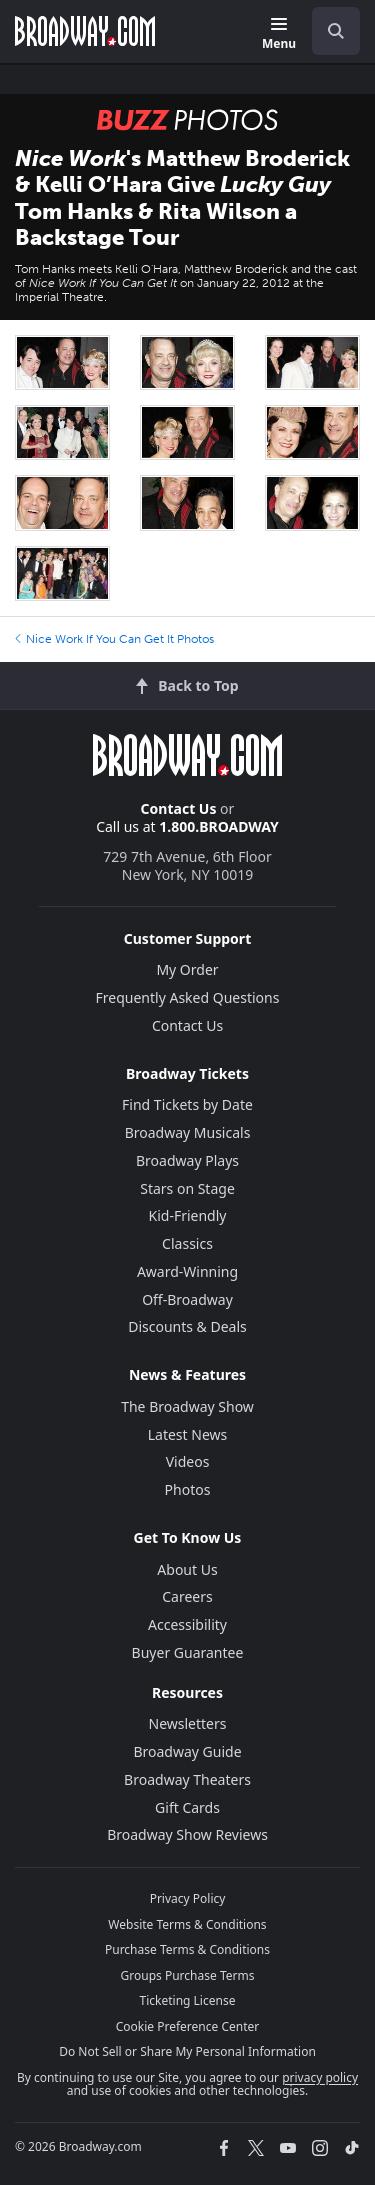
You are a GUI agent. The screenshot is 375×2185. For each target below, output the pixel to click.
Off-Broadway (187, 1299)
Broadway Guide (187, 1751)
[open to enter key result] (336, 31)
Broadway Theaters (187, 1779)
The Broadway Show (187, 1406)
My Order (187, 969)
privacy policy (320, 2077)
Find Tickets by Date (187, 1104)
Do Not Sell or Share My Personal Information (187, 2051)
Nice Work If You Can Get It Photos (114, 639)
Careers (187, 1596)
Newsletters (188, 1723)
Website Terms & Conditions (187, 1924)
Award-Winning (187, 1271)
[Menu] (279, 34)
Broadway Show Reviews (187, 1834)
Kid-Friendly (188, 1215)
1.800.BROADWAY (219, 826)
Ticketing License (188, 2000)
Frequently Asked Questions (188, 997)
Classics (187, 1243)
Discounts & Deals (187, 1326)
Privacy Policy (188, 1898)
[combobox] (328, 31)
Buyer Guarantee (188, 1652)
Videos (188, 1461)
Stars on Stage (187, 1188)
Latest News (188, 1434)
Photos (188, 1489)
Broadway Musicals (188, 1132)
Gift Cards (187, 1807)
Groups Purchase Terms (188, 1975)
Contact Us (179, 808)
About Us (187, 1569)
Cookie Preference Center (188, 2026)
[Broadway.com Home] (85, 31)
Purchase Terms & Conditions (187, 1949)
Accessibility (187, 1624)
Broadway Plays (187, 1160)
